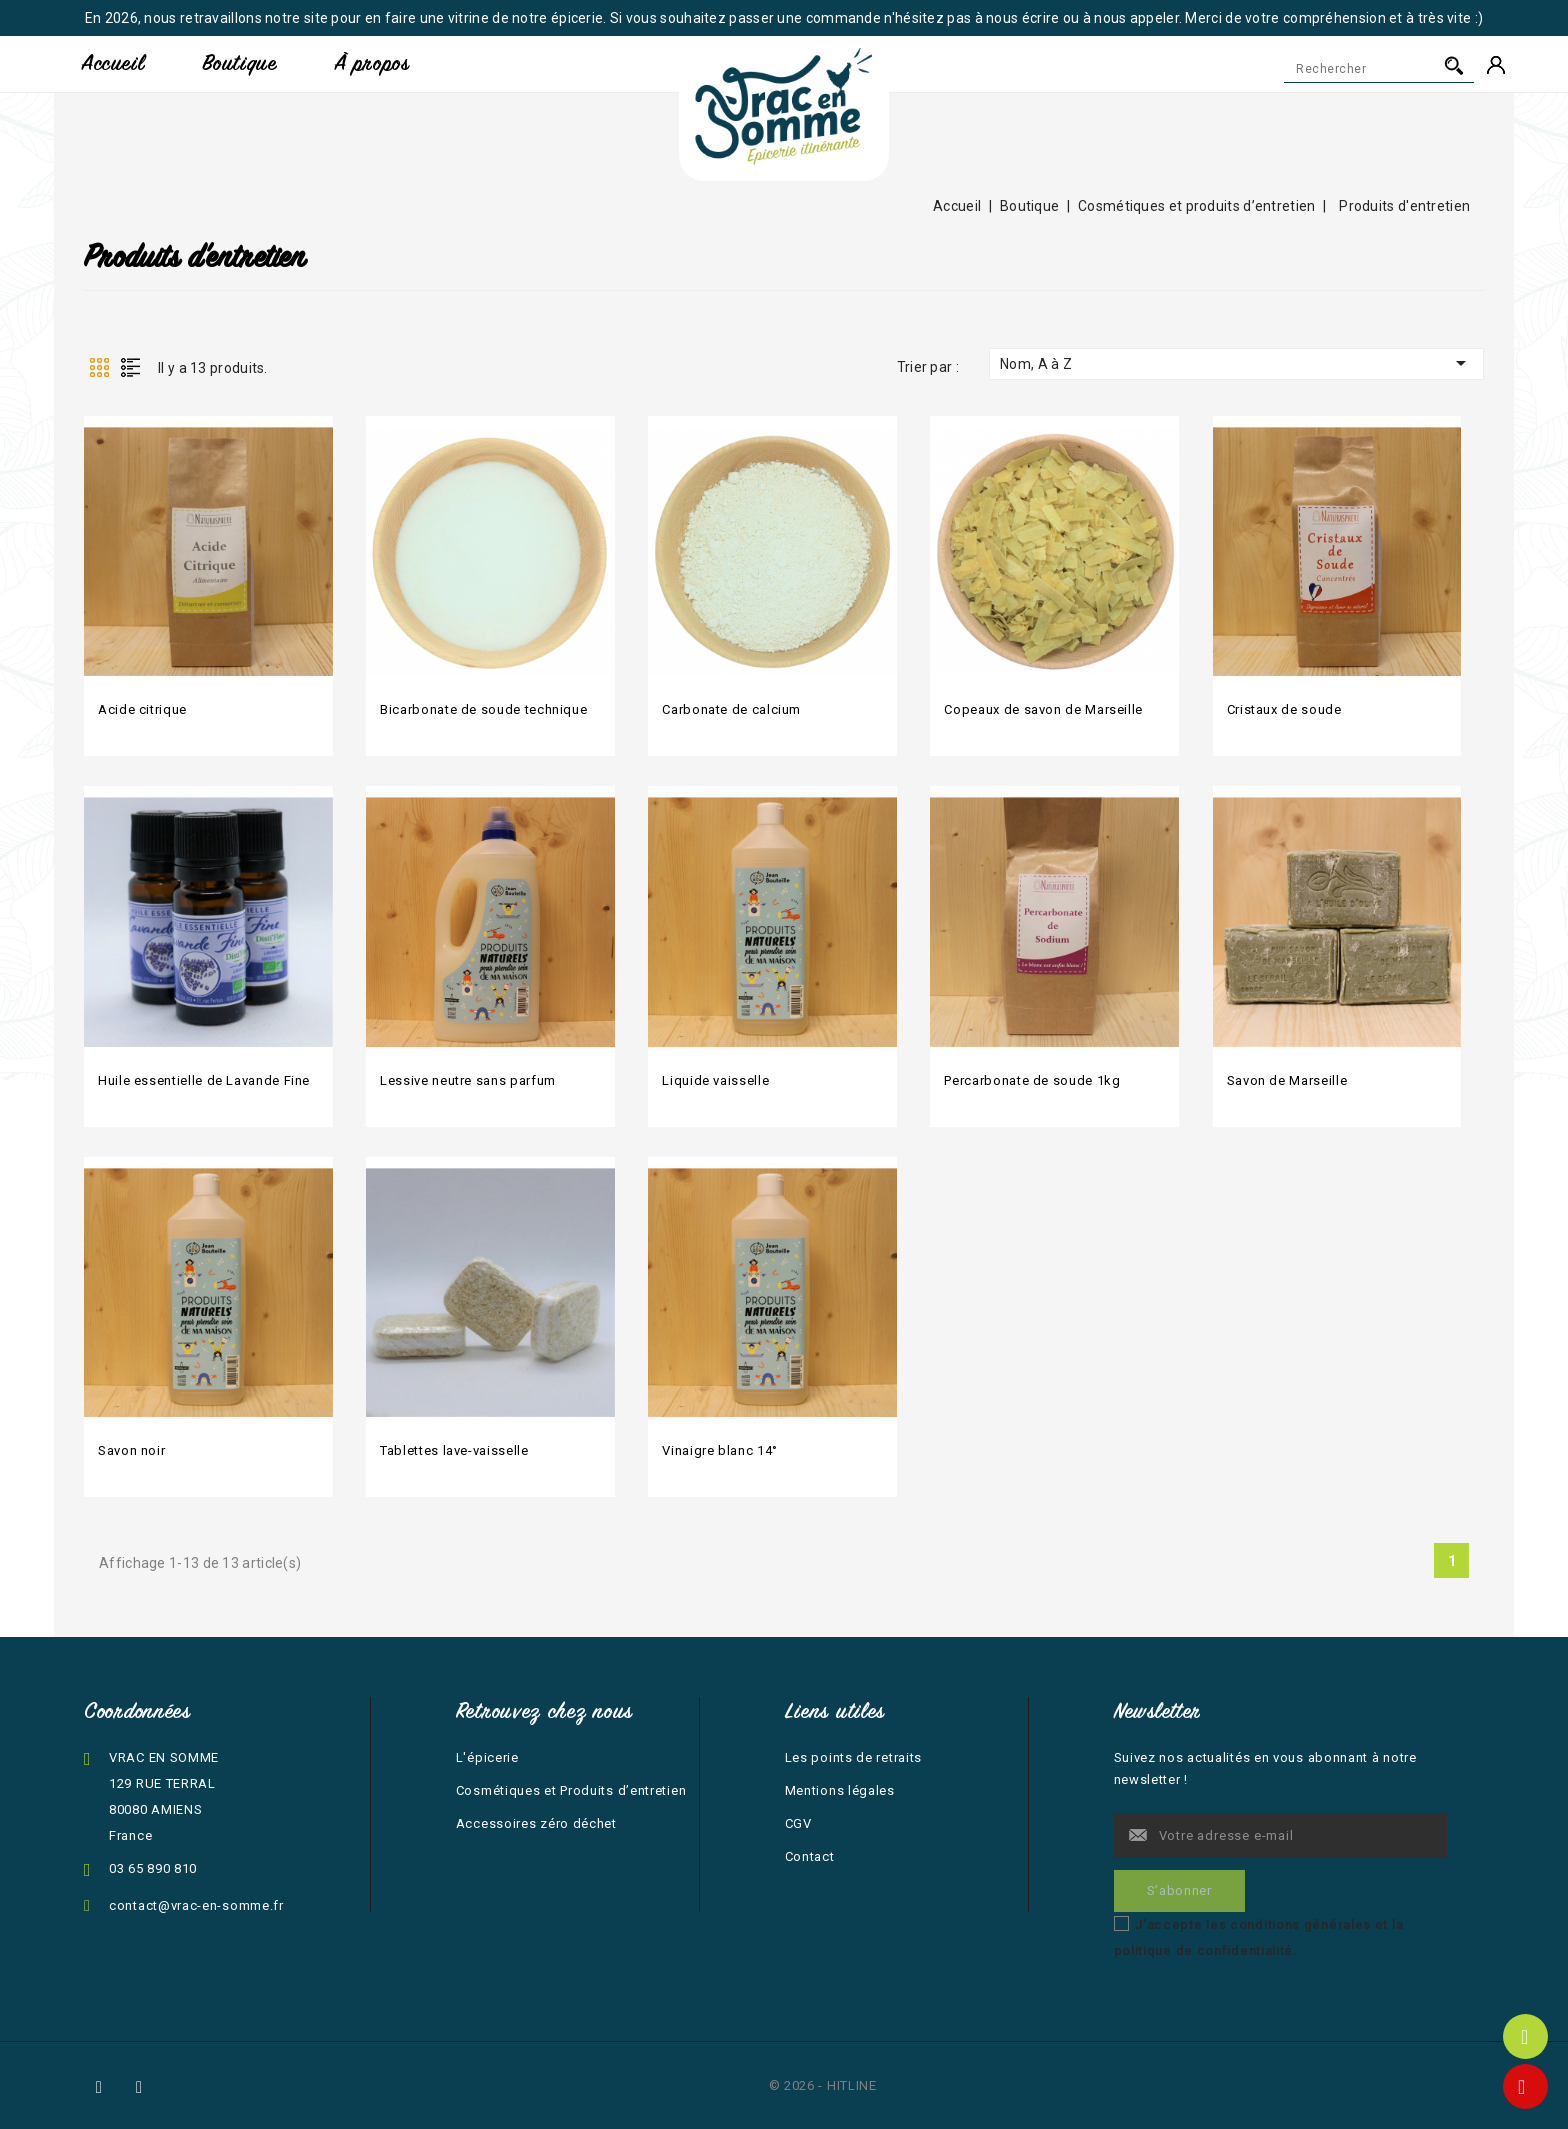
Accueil (112, 63)
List (130, 367)
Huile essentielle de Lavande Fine (204, 1080)
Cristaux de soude (1284, 709)
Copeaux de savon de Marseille (1043, 709)
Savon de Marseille (1287, 1080)
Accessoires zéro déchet (536, 1823)
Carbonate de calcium (731, 709)
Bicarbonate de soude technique (483, 709)
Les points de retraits (853, 1757)
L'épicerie (487, 1757)
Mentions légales (840, 1790)
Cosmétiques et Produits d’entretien (571, 1790)
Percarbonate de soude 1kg (1032, 1080)
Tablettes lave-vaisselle (454, 1450)
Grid (99, 367)
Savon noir (131, 1450)
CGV (798, 1823)
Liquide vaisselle (715, 1080)
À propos (372, 63)
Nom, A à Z (1236, 363)
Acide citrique (142, 709)
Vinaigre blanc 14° (720, 1450)
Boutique (239, 63)
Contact (810, 1856)
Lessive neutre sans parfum (468, 1080)
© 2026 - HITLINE (823, 2085)
